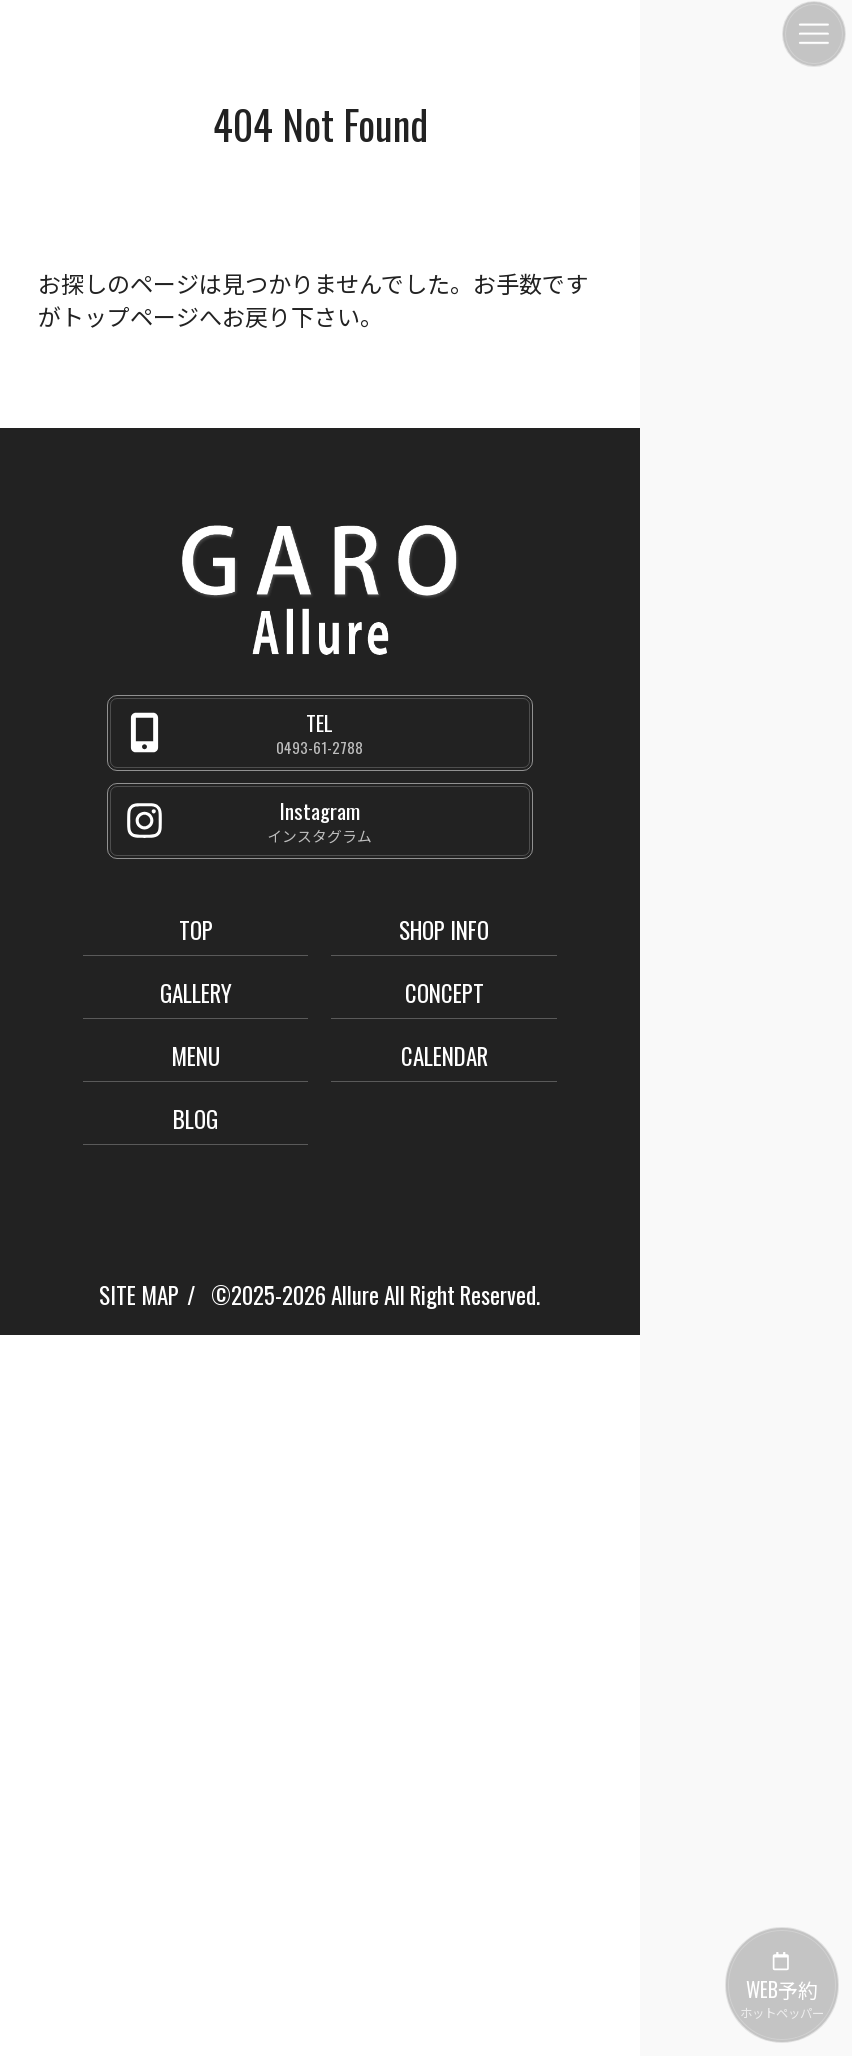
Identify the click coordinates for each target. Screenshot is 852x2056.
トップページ (130, 316)
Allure (355, 1295)
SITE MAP (139, 1295)
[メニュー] (814, 34)
